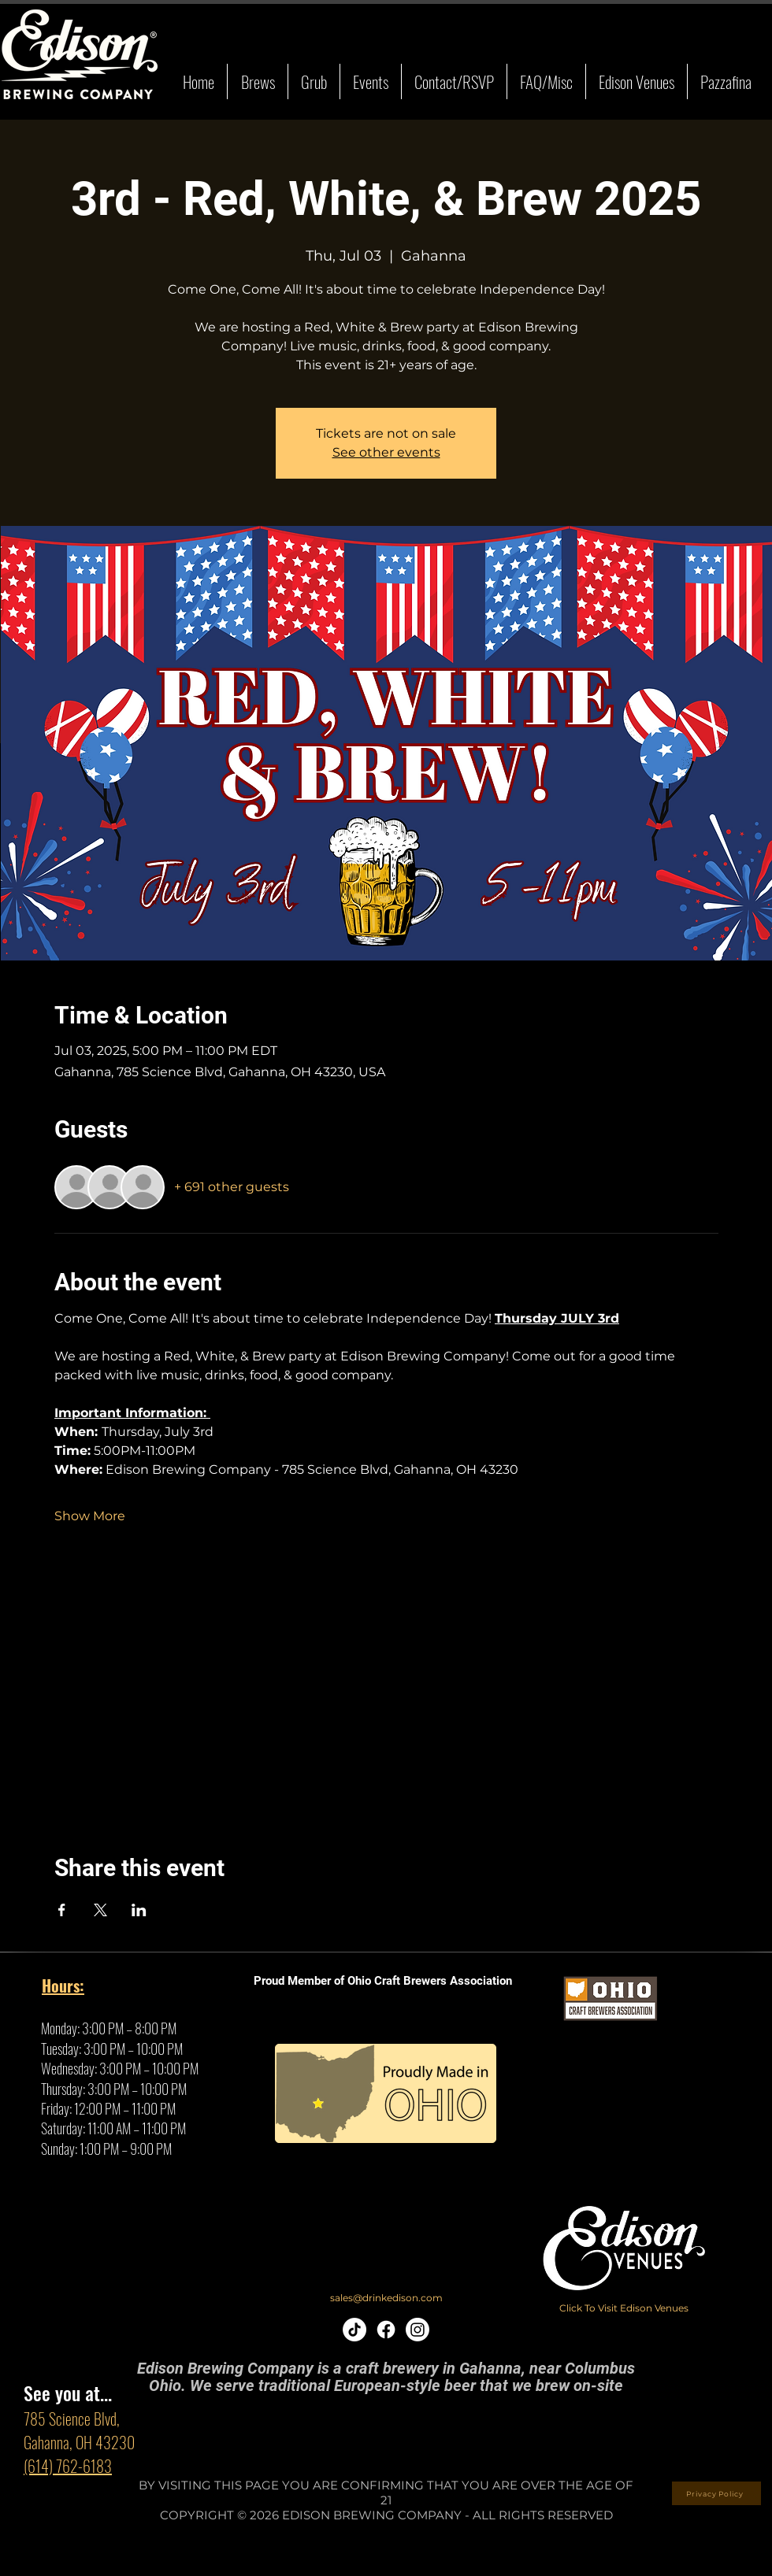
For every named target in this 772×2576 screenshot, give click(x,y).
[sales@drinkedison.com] (386, 2298)
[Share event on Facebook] (61, 1910)
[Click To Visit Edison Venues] (623, 2308)
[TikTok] (354, 2329)
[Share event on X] (100, 1910)
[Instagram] (417, 2329)
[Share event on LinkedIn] (139, 1910)
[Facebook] (386, 2329)
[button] (257, 81)
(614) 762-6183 (68, 2466)
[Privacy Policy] (716, 2493)
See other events (386, 452)
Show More (89, 1515)
